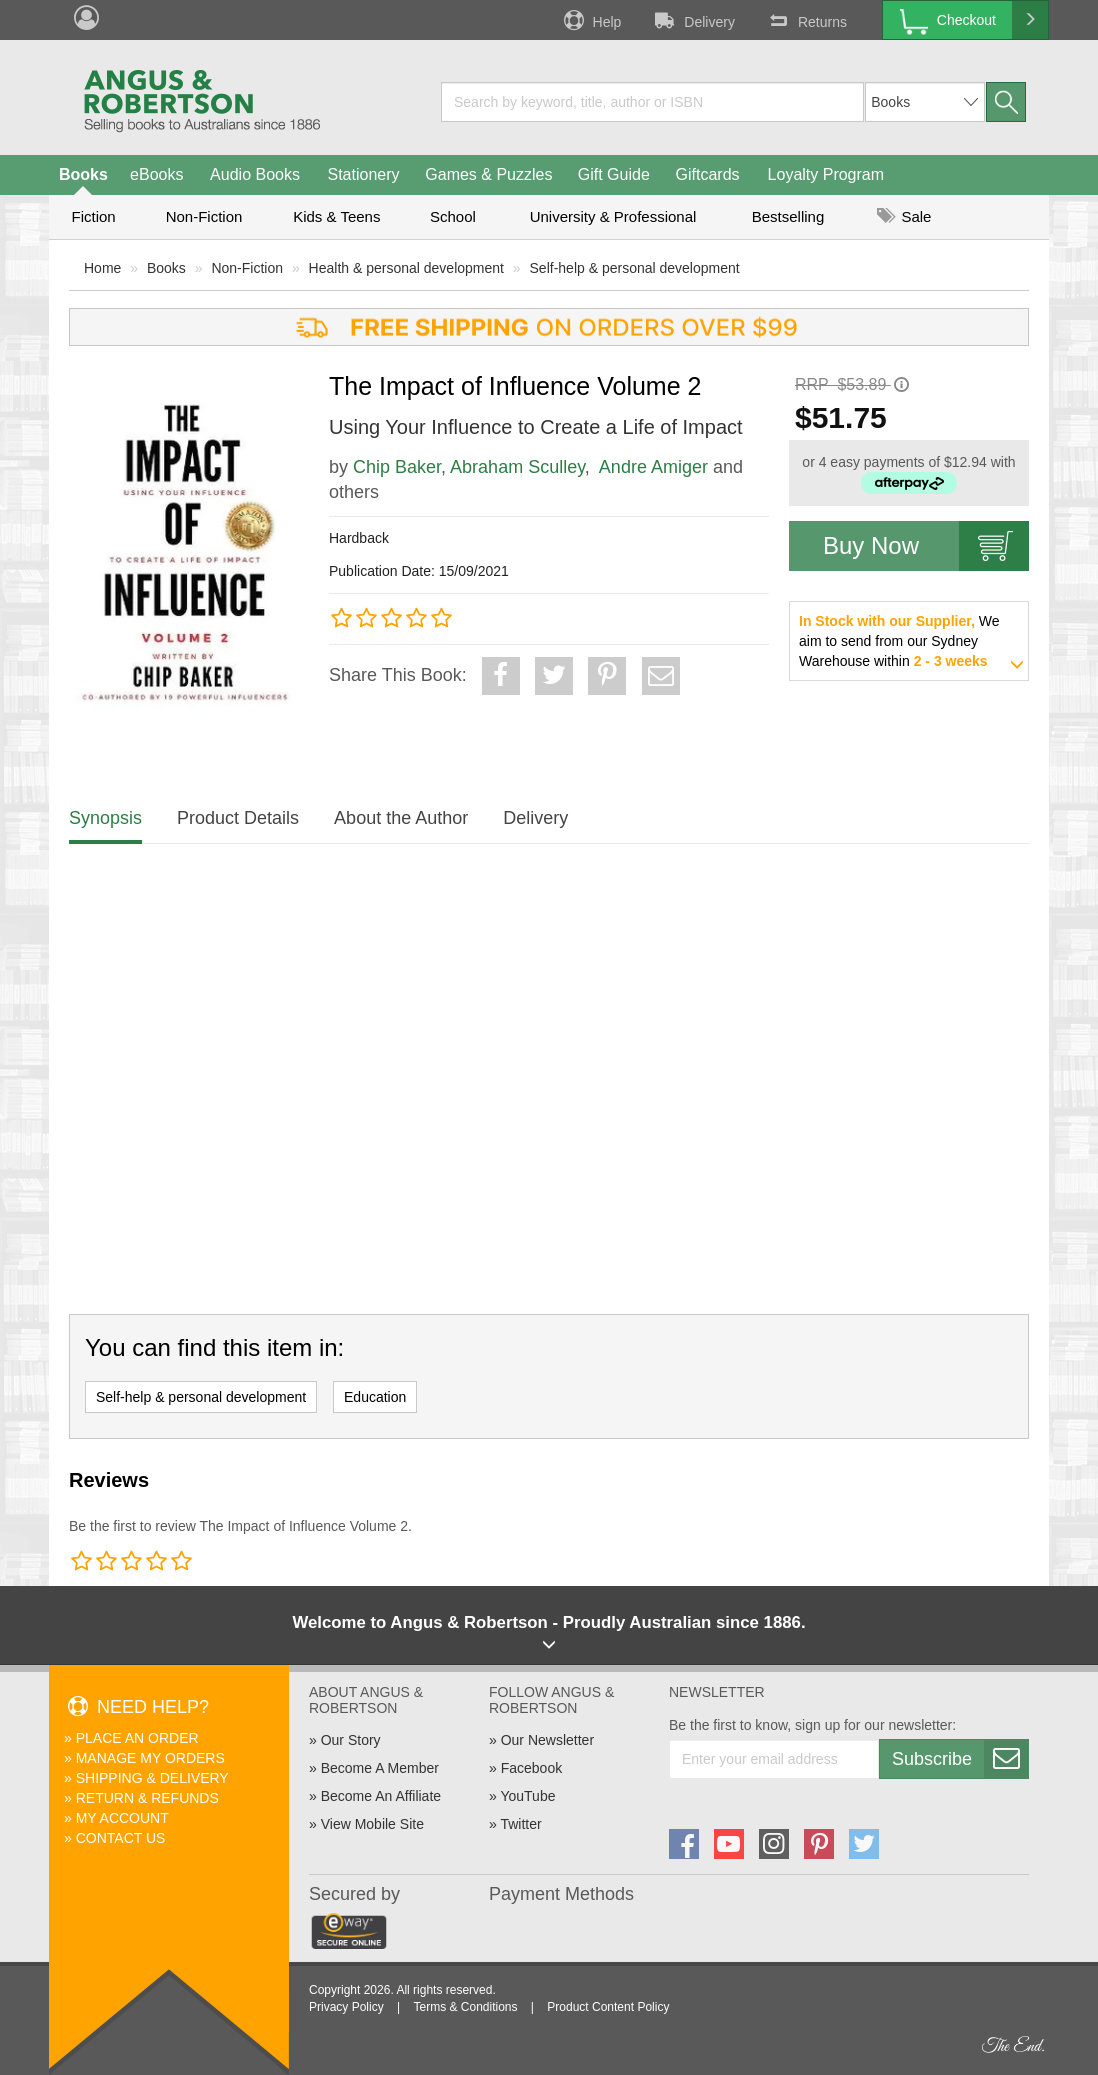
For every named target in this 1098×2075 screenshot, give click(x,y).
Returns (806, 20)
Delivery (693, 20)
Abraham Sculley (517, 467)
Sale (904, 216)
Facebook (531, 1768)
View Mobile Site (372, 1824)
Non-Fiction (204, 216)
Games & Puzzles (488, 174)
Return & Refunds (147, 1798)
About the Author (401, 818)
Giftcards (708, 174)
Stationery (363, 174)
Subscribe (960, 1759)
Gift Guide (614, 174)
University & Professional (613, 216)
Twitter (520, 1824)
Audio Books (255, 174)
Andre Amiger (653, 467)
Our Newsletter (547, 1740)
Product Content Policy (608, 2007)
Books (83, 174)
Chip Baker (397, 467)
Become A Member (380, 1768)
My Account (122, 1818)
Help (591, 20)
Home (102, 268)
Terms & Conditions (465, 2007)
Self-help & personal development (635, 268)
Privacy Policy (346, 2007)
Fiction (93, 216)
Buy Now (926, 546)
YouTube (527, 1796)
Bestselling (788, 216)
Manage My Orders (150, 1758)
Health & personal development (406, 268)
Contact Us (121, 1838)
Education (375, 1397)
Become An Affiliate (381, 1796)
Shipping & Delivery (152, 1778)
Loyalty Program (826, 174)
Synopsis (105, 818)
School (453, 216)
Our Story (351, 1740)
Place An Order (137, 1738)
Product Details (238, 818)
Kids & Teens (336, 216)
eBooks (156, 174)
